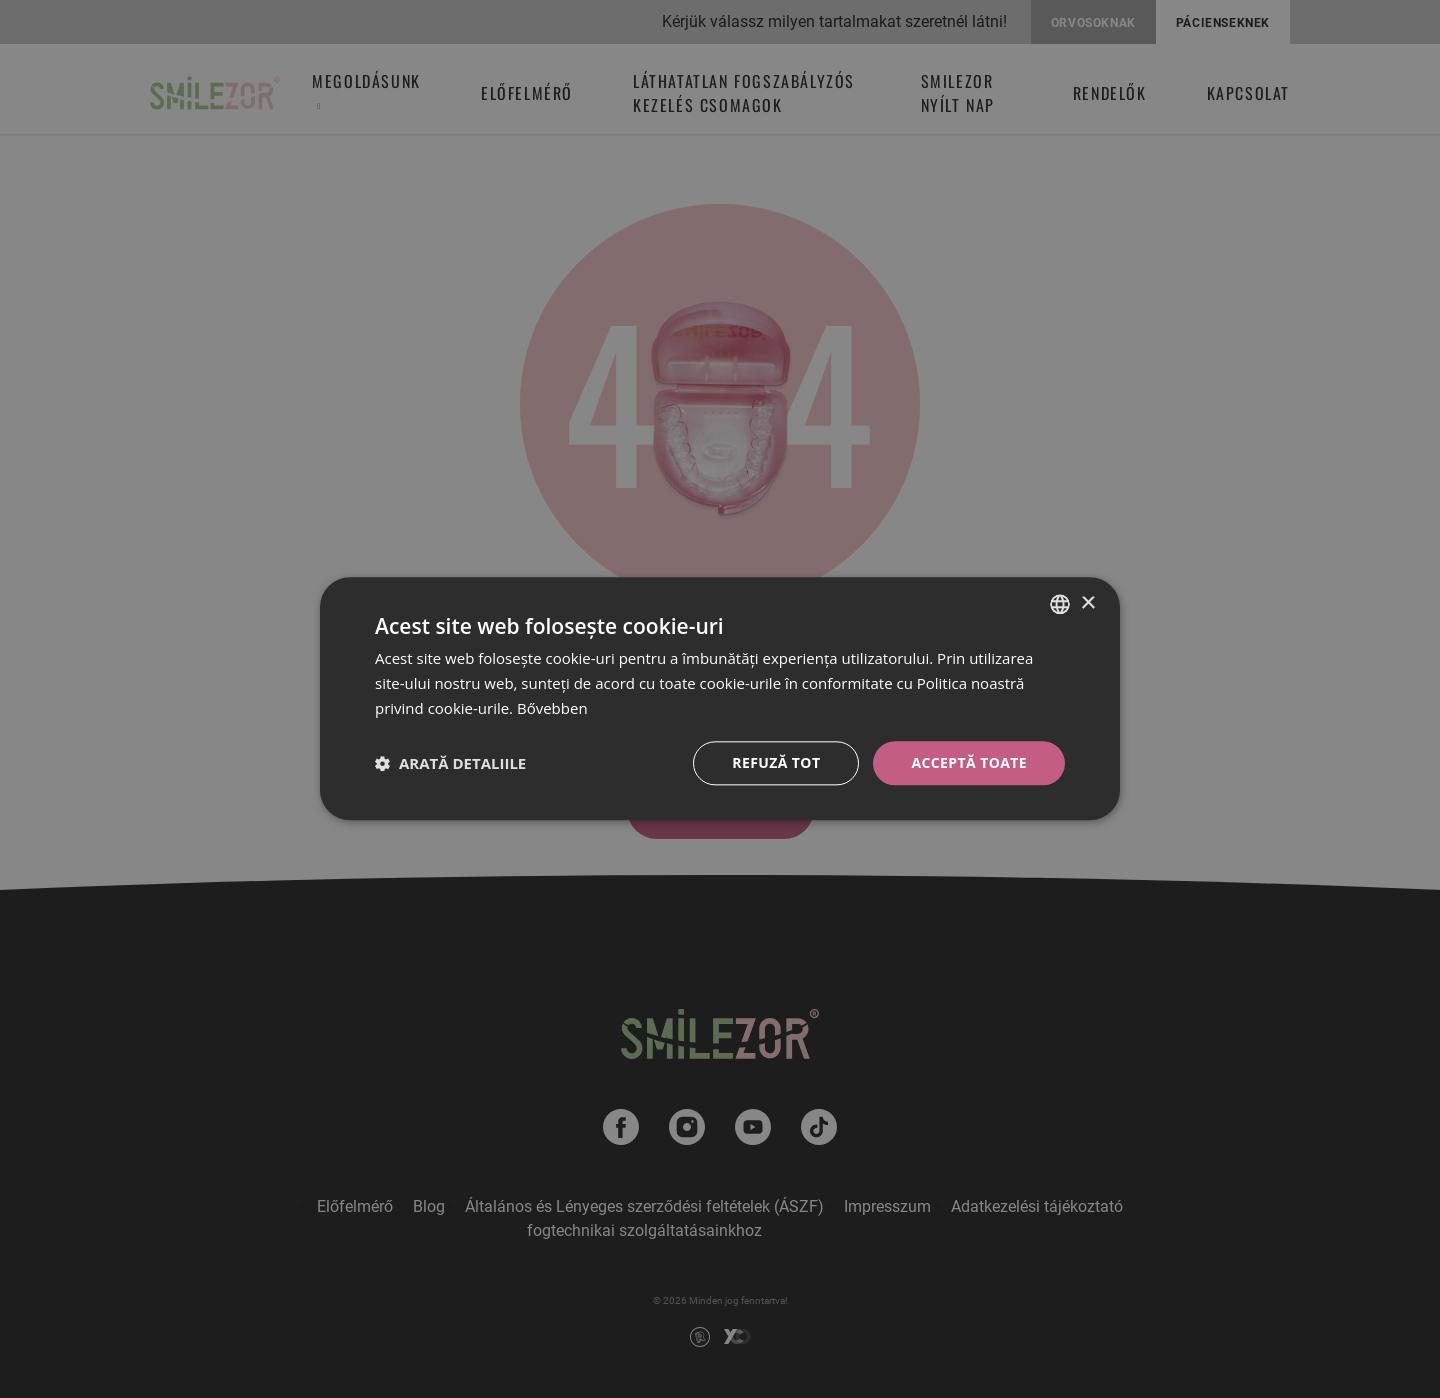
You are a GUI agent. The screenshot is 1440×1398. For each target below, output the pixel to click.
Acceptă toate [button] (969, 762)
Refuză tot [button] (776, 762)
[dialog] (720, 698)
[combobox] (1060, 604)
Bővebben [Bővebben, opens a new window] (552, 708)
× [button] (1087, 603)
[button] (450, 763)
